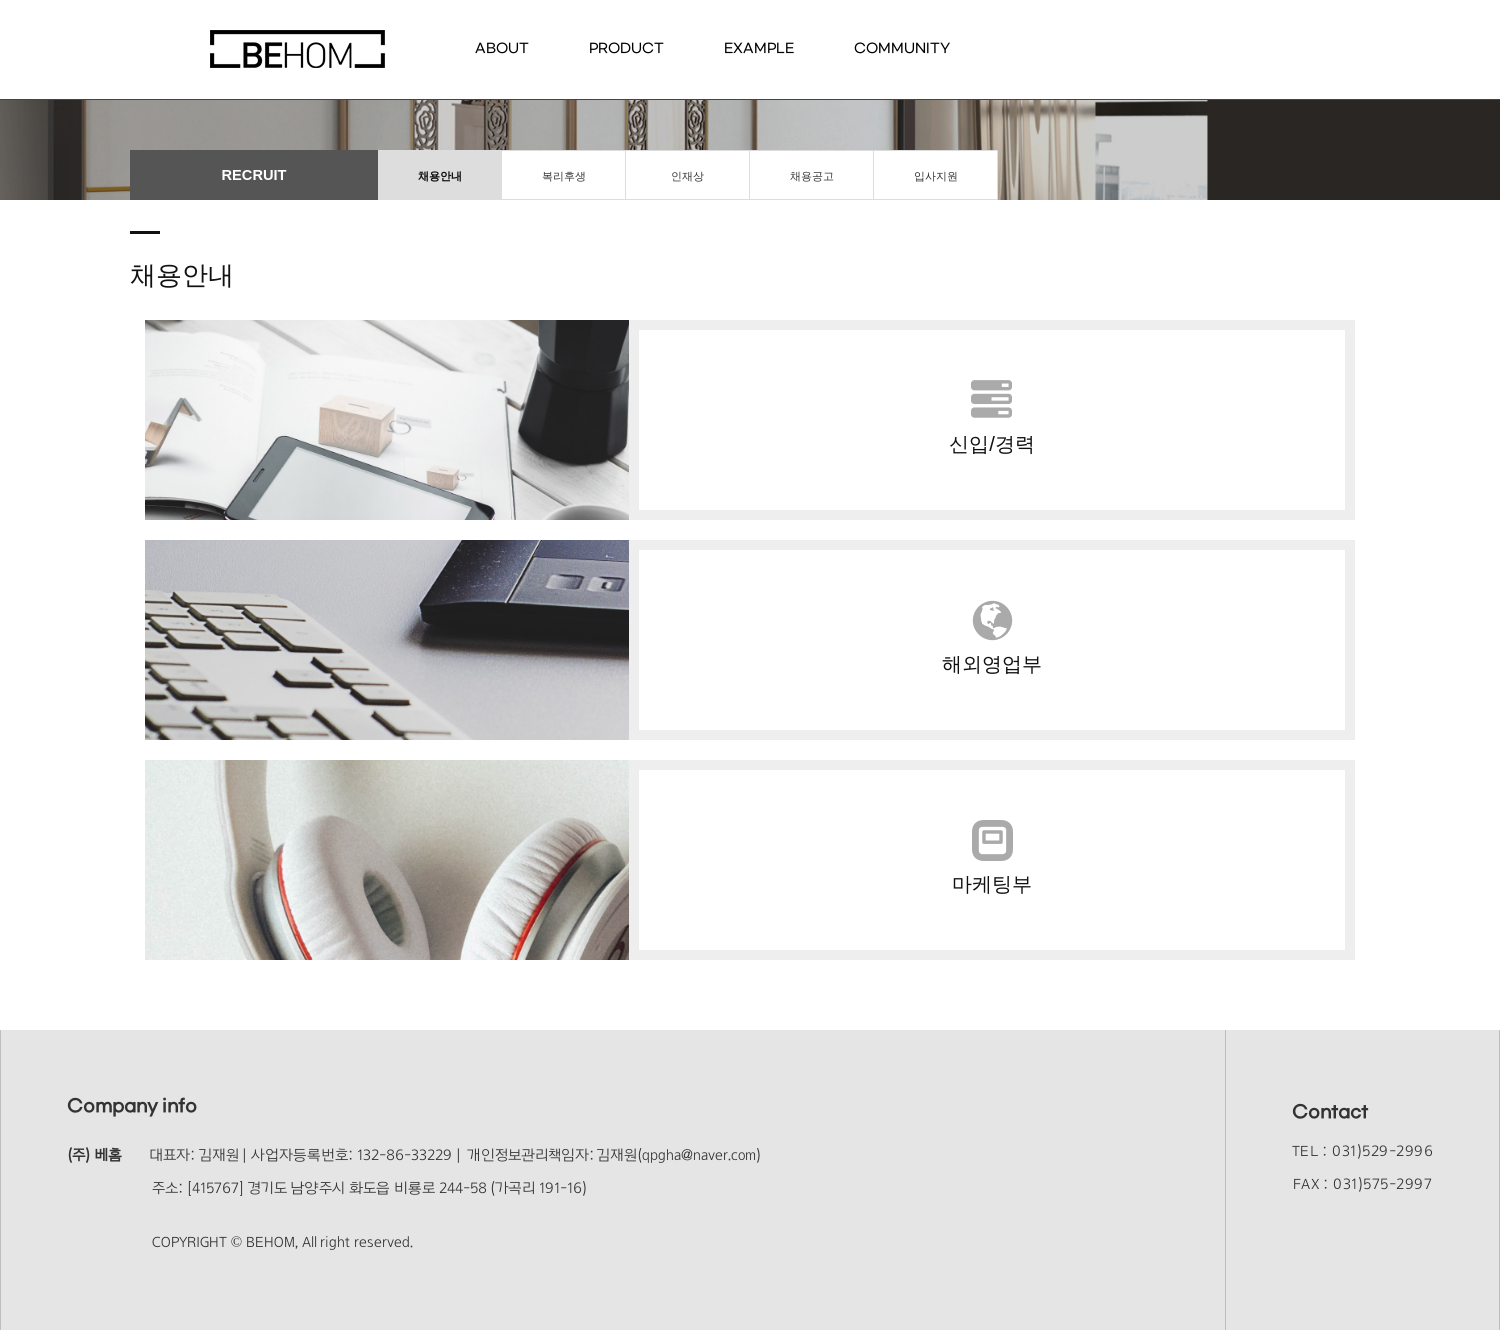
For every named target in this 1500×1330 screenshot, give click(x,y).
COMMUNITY (902, 48)
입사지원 (936, 176)
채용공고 (812, 176)
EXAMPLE (759, 48)
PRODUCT (626, 48)
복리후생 (564, 176)
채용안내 (440, 176)
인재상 (687, 176)
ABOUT (502, 48)
